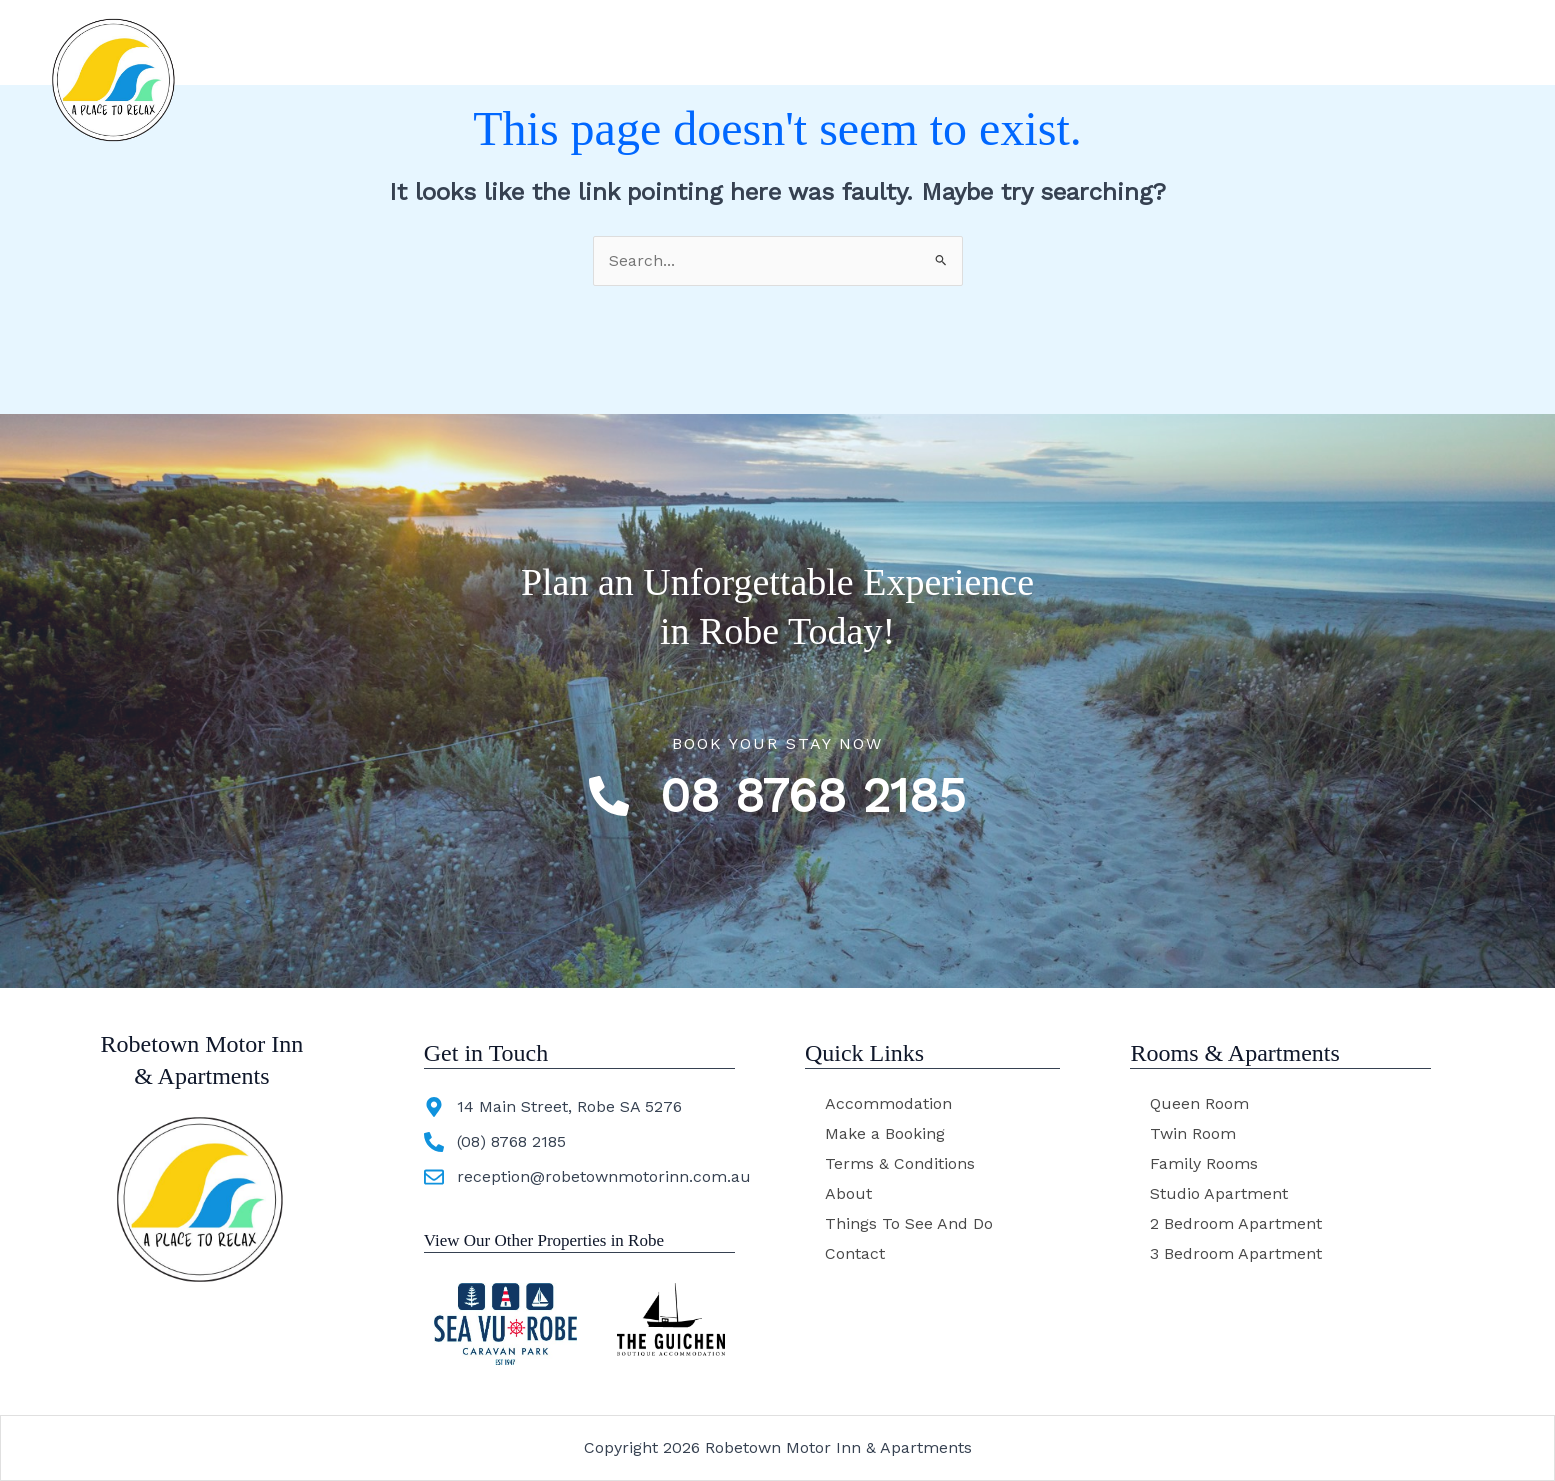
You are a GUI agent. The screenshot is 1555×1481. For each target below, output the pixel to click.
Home (643, 46)
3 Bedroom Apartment (1236, 1253)
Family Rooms (1204, 1163)
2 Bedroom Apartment (1236, 1223)
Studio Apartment (1219, 1193)
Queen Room (1199, 1103)
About (922, 46)
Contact (1224, 46)
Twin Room (1193, 1133)
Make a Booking (885, 1133)
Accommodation (782, 47)
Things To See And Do (1070, 46)
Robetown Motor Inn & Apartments (340, 47)
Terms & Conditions (900, 1163)
